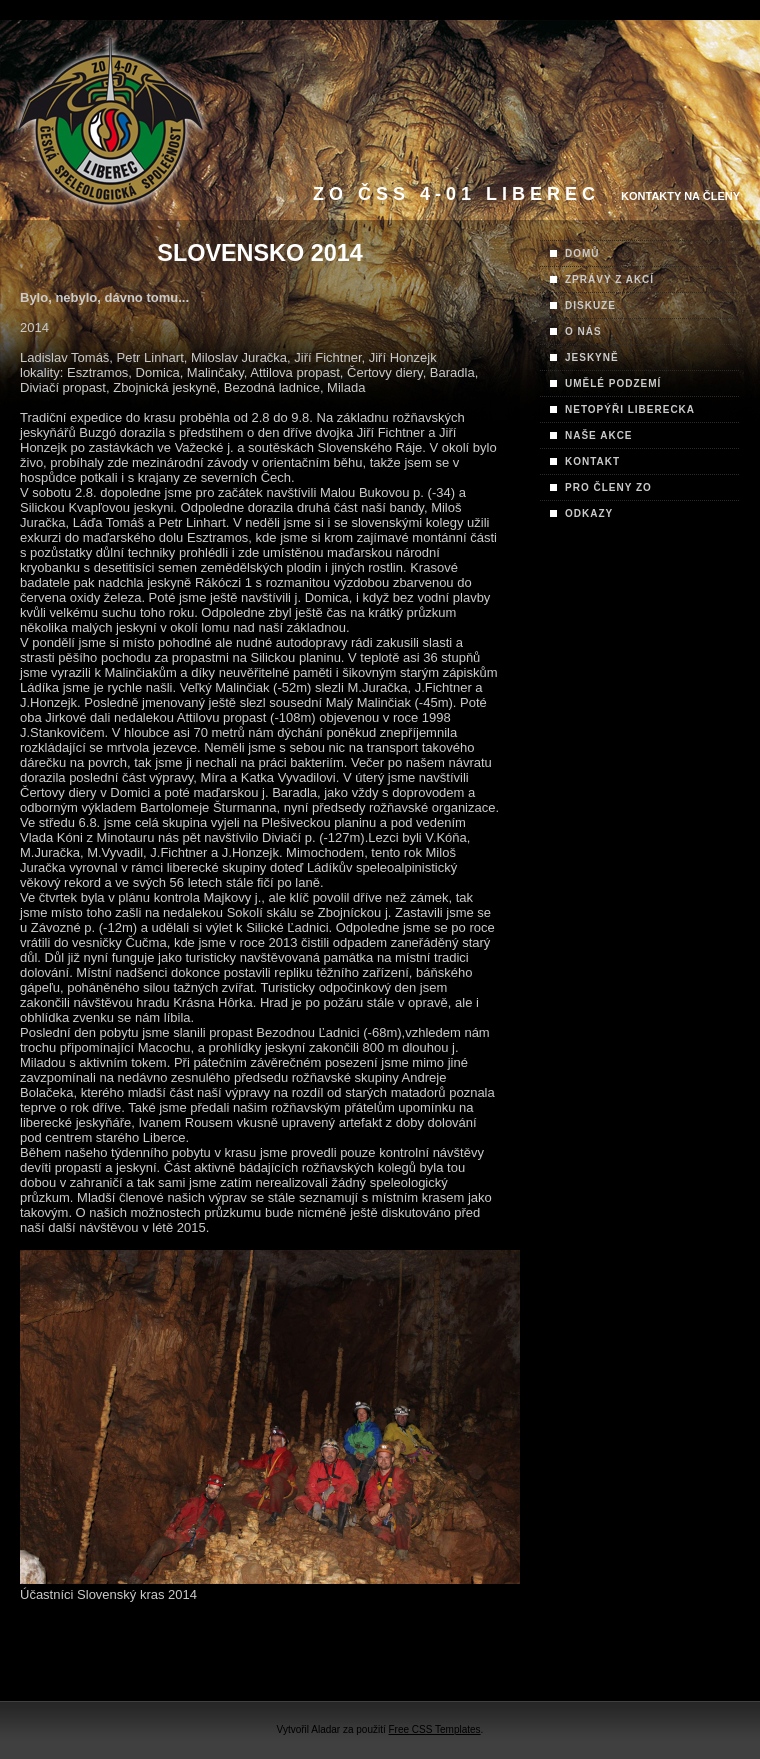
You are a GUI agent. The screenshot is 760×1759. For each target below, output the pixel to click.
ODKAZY (589, 513)
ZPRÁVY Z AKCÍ (609, 279)
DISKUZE (590, 305)
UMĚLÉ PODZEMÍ (613, 383)
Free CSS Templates (435, 1729)
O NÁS (583, 331)
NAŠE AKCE (599, 435)
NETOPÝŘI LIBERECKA (630, 409)
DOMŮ (582, 253)
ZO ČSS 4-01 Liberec (456, 194)
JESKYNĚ (592, 357)
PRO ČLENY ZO (608, 487)
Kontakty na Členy (680, 196)
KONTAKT (592, 461)
